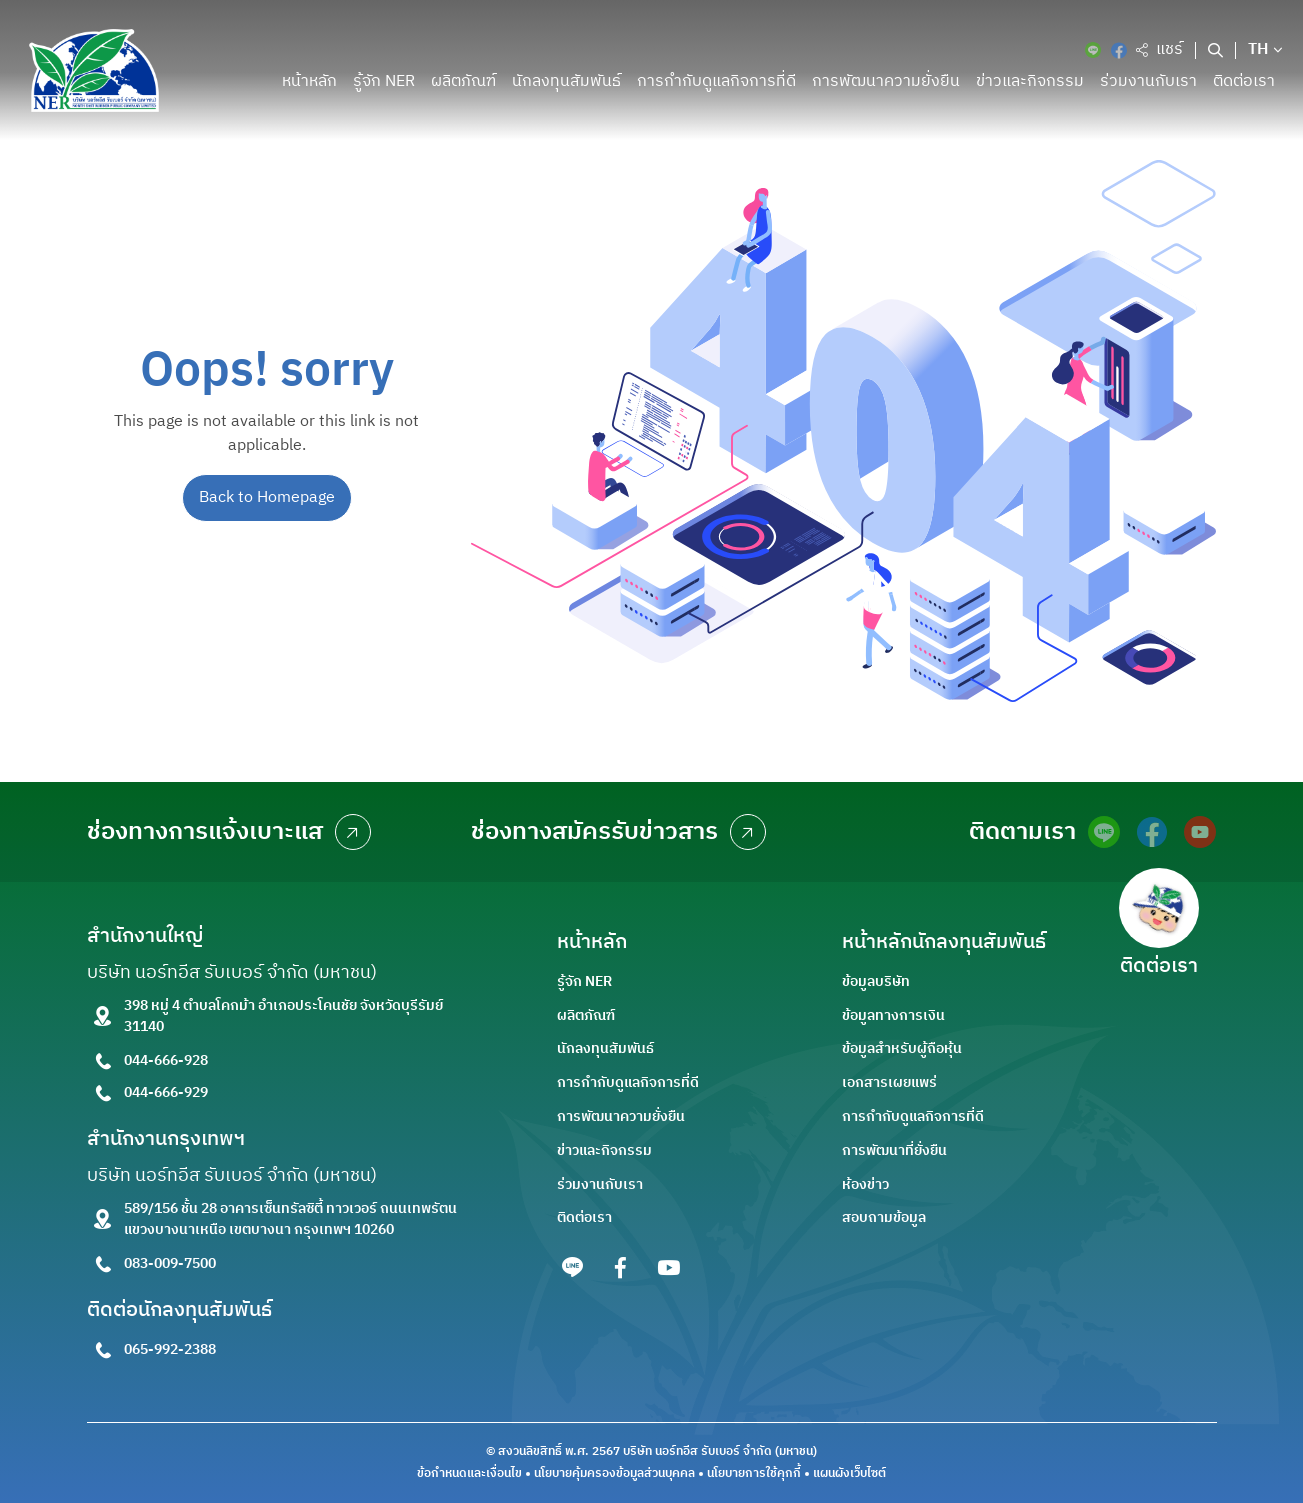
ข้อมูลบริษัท (876, 981)
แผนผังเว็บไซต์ (849, 1474)
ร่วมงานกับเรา (1148, 81)
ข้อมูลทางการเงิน (893, 1015)
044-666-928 (166, 1060)
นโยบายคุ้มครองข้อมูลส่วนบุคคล (614, 1474)
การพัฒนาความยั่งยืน (886, 81)
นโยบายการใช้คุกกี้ (754, 1474)
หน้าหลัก (309, 81)
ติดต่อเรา (1244, 81)
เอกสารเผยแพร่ (889, 1082)
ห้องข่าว (865, 1184)
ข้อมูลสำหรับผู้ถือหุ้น (902, 1048)
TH (1258, 50)
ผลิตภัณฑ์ (463, 81)
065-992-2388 (170, 1349)
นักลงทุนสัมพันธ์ (566, 81)
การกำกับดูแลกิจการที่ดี (716, 81)
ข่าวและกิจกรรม (1030, 81)
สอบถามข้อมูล (884, 1217)
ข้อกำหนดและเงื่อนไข (469, 1474)
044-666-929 (166, 1092)
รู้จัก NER (384, 81)
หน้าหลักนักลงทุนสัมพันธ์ (944, 942)
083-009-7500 (170, 1263)
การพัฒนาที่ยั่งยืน (894, 1150)
